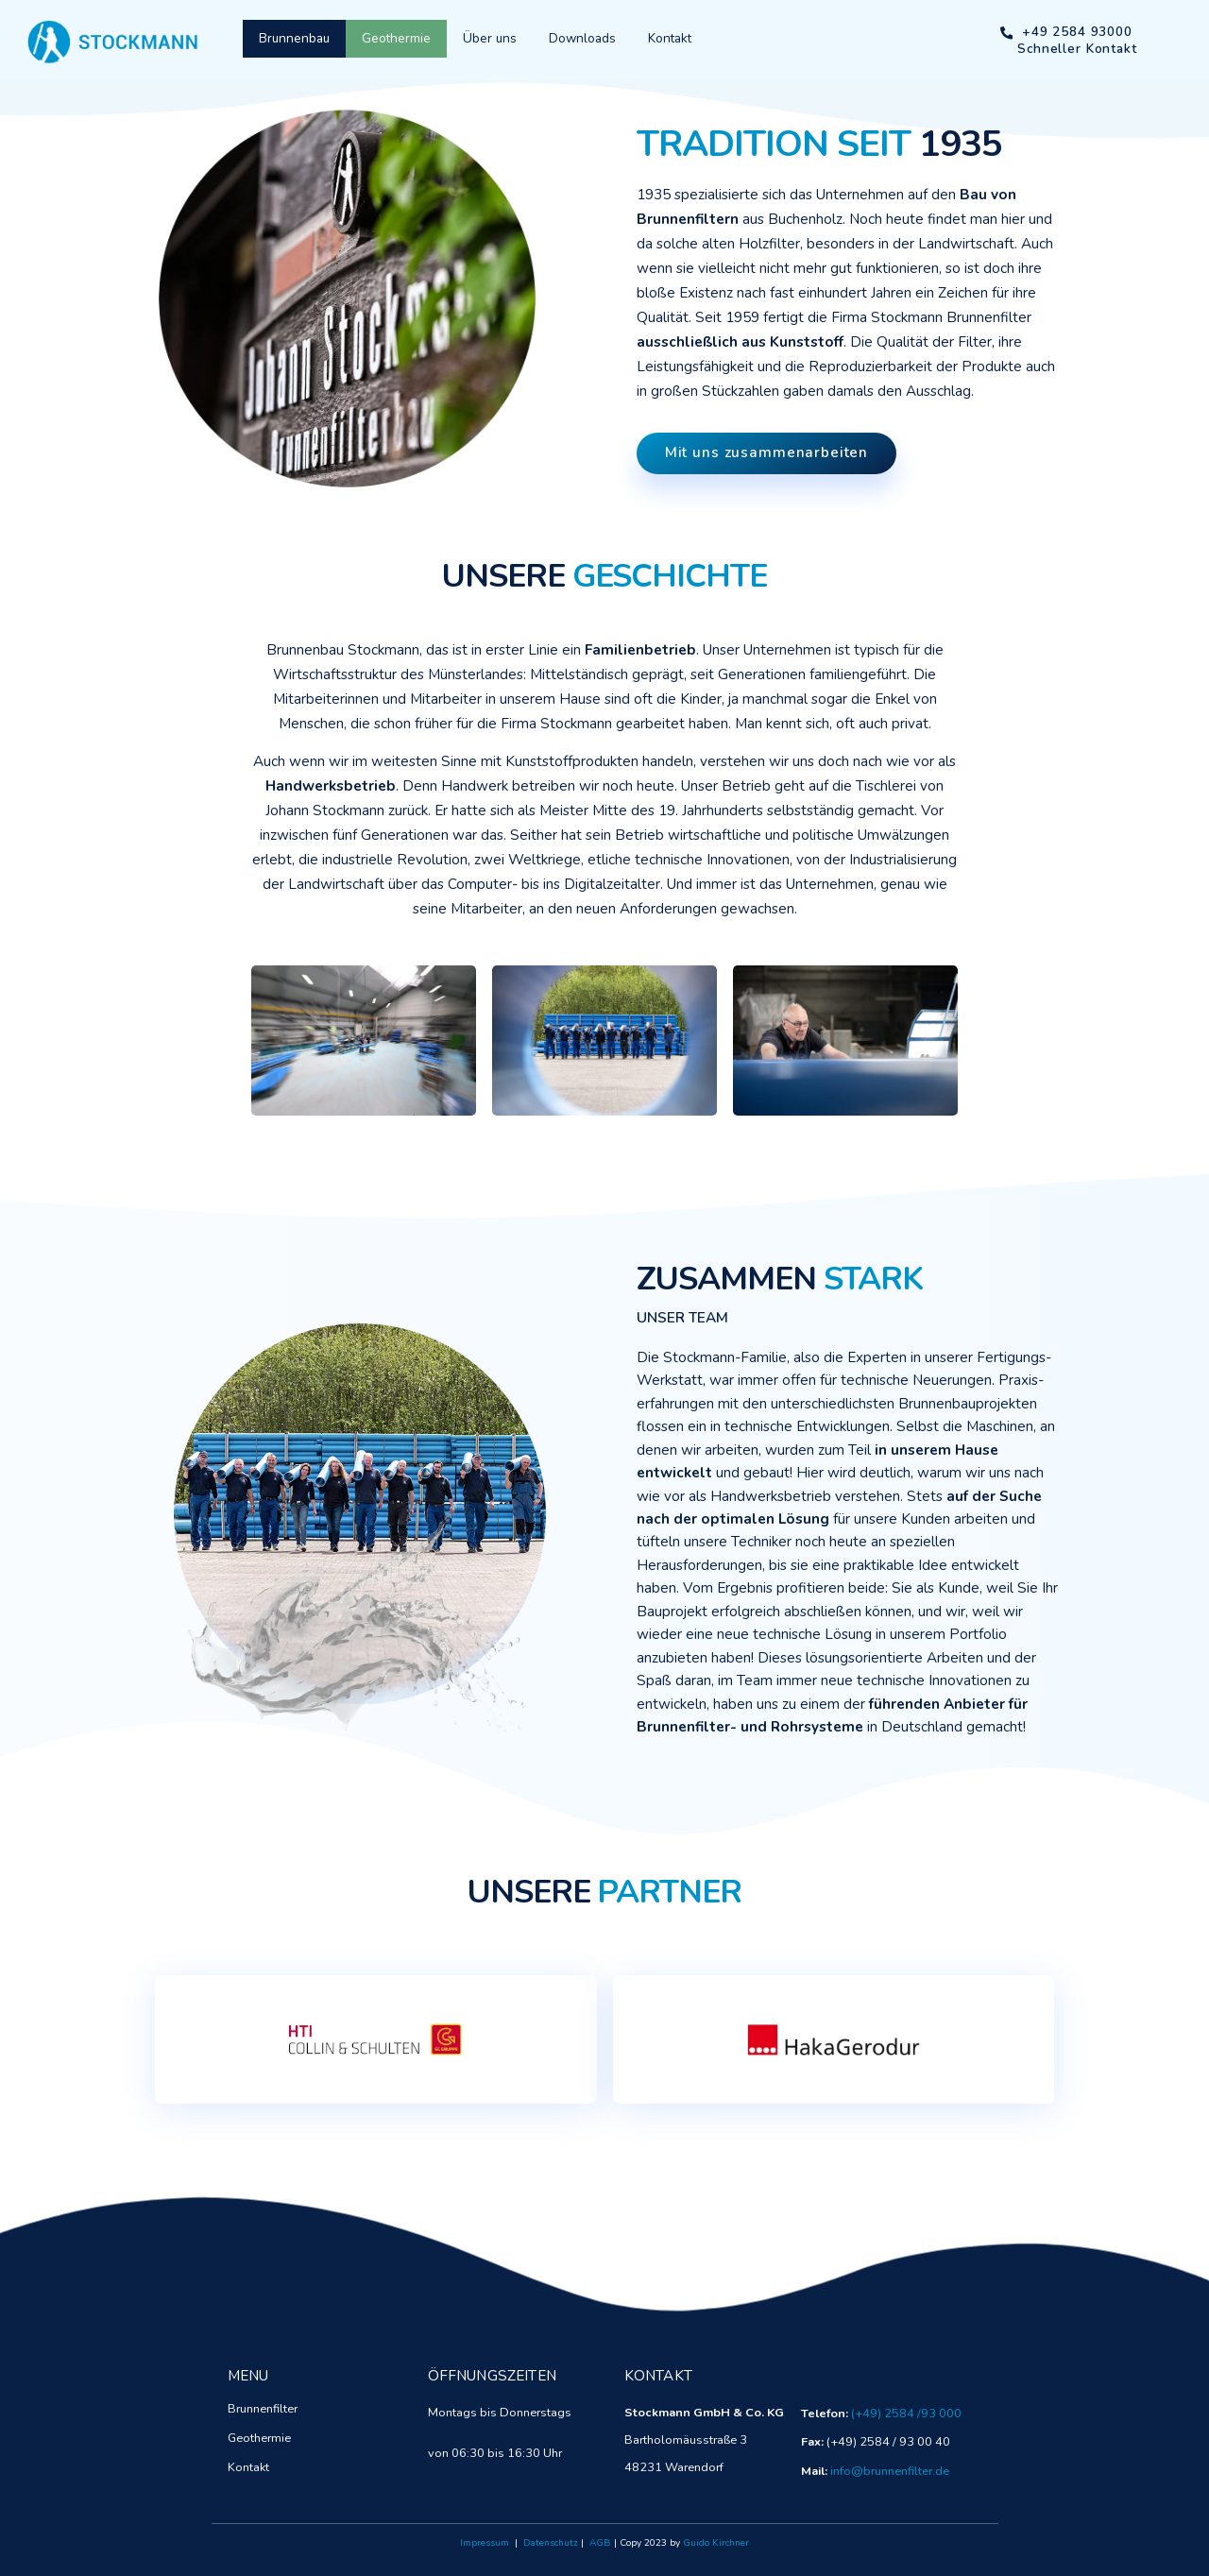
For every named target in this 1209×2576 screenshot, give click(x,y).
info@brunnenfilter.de (889, 2471)
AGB (600, 2543)
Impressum (484, 2543)
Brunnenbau (294, 38)
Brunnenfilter (263, 2408)
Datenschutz (550, 2543)
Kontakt (669, 38)
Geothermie (396, 38)
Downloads (582, 38)
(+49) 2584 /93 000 (906, 2413)
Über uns (490, 38)
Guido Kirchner (716, 2543)
